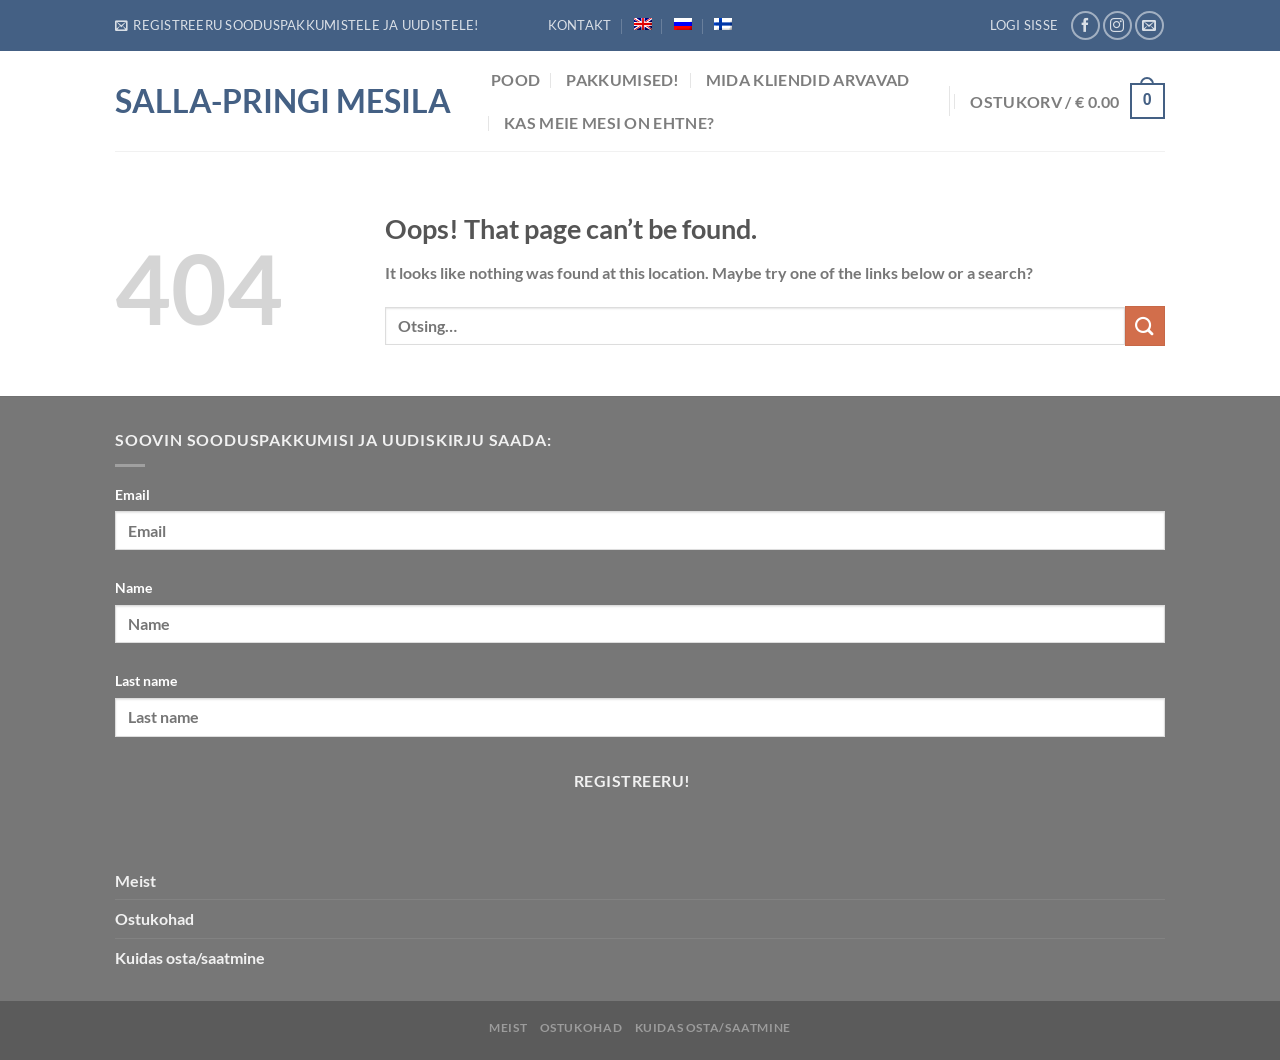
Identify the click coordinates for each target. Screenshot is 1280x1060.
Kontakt (580, 25)
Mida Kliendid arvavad (808, 79)
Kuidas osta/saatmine (190, 957)
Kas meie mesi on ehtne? (609, 122)
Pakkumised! (623, 79)
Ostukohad (154, 918)
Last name (146, 680)
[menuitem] (643, 24)
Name (133, 587)
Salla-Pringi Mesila (283, 101)
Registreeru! (632, 781)
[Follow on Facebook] (1085, 25)
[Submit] (1145, 325)
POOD (515, 79)
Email (132, 494)
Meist (135, 880)
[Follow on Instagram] (1117, 25)
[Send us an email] (1149, 25)
